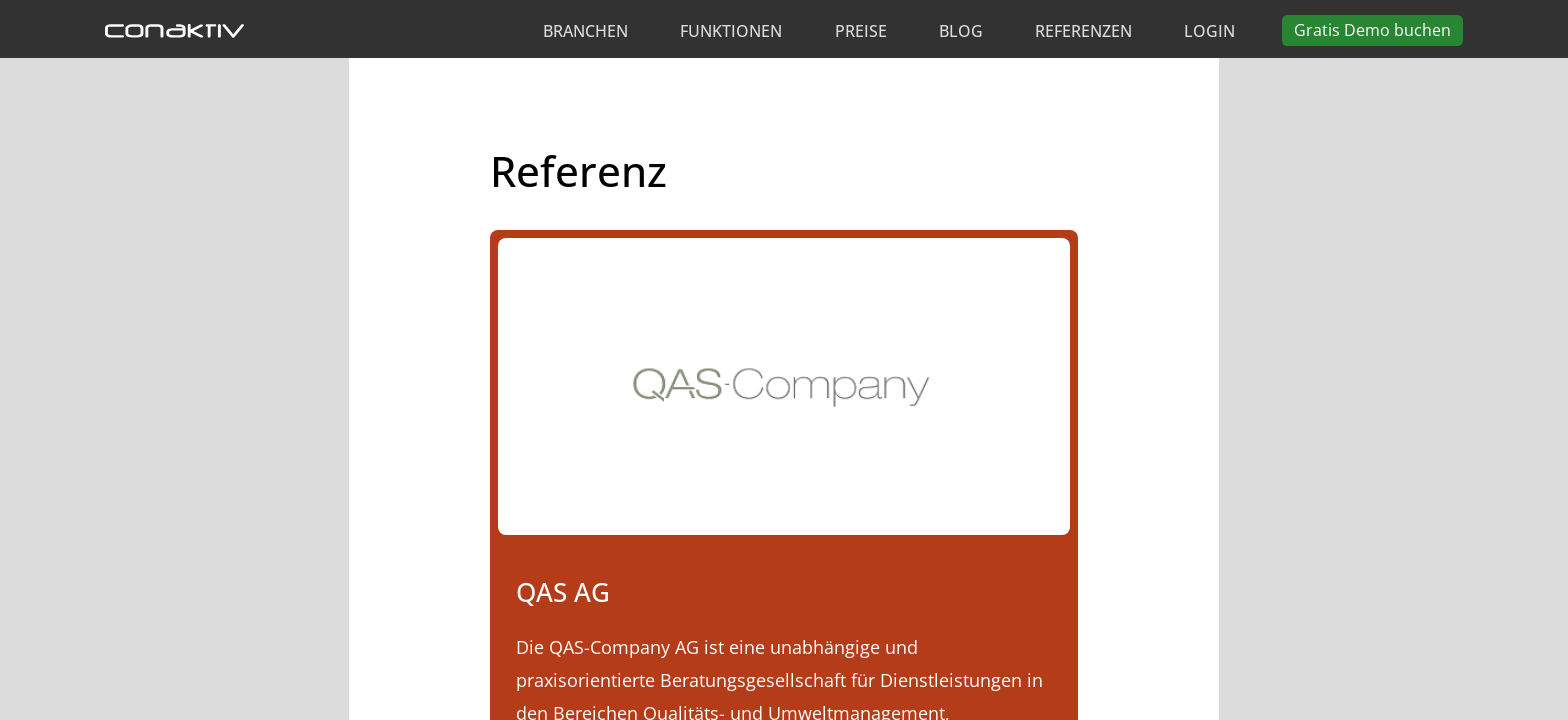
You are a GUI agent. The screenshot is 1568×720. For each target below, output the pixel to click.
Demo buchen (1372, 30)
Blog (961, 31)
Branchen (585, 31)
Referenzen (1083, 31)
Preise (861, 31)
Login (1209, 31)
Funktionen (731, 31)
